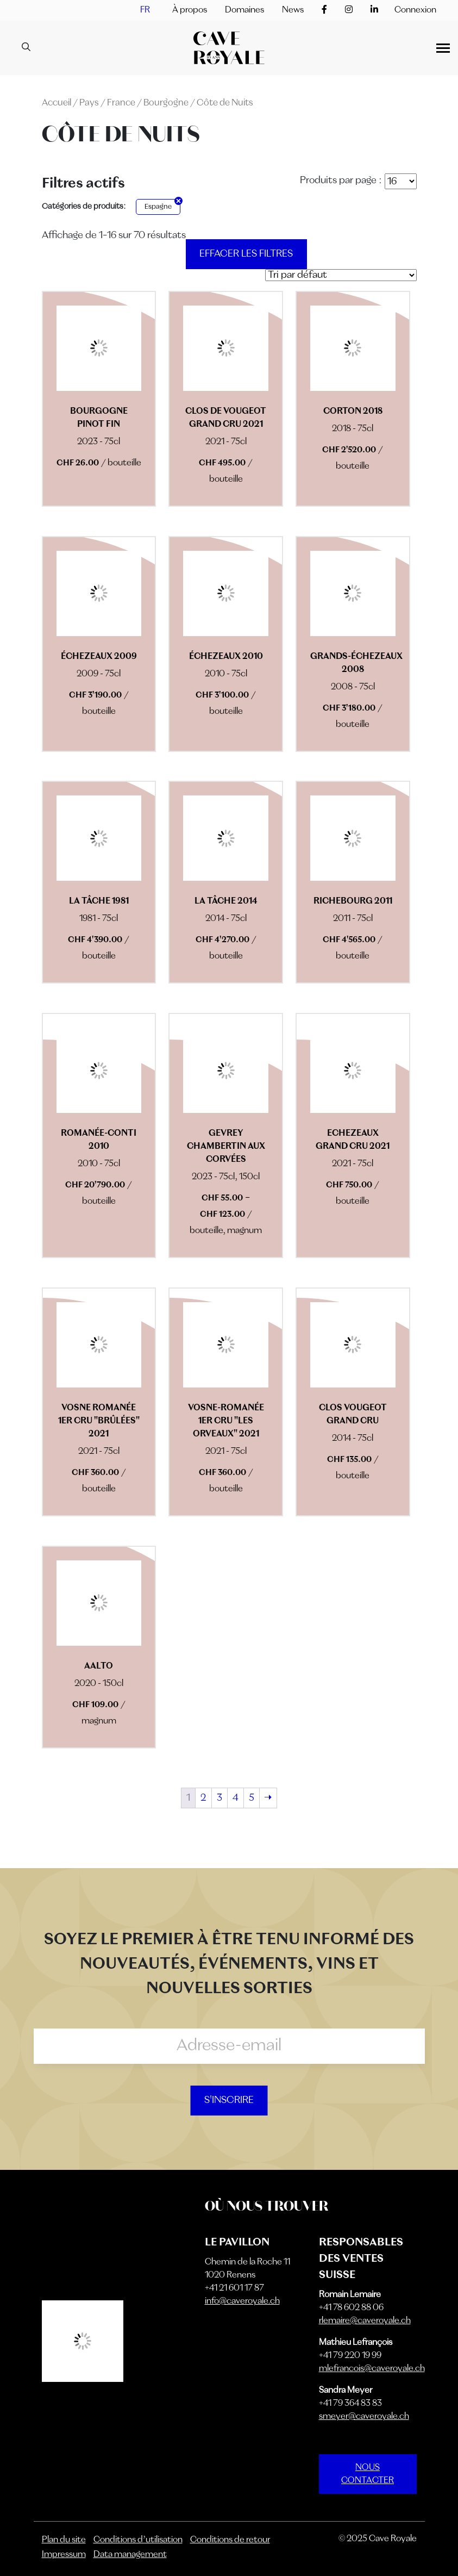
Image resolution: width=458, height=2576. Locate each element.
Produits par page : (341, 180)
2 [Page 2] (203, 1798)
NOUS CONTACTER (367, 2474)
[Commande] (341, 275)
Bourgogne (166, 103)
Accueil (56, 103)
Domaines (244, 10)
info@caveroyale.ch (242, 2301)
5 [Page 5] (251, 1798)
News (293, 10)
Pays (89, 103)
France (121, 103)
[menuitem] (145, 10)
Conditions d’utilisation (138, 2540)
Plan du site (64, 2540)
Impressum (64, 2554)
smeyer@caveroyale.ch (364, 2416)
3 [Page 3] (219, 1798)
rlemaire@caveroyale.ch (365, 2321)
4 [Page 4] (236, 1798)
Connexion (415, 10)
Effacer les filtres (246, 254)
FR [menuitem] (145, 10)
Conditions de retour (230, 2540)
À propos (189, 10)
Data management (130, 2554)
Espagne (158, 206)
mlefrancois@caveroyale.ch (372, 2369)
